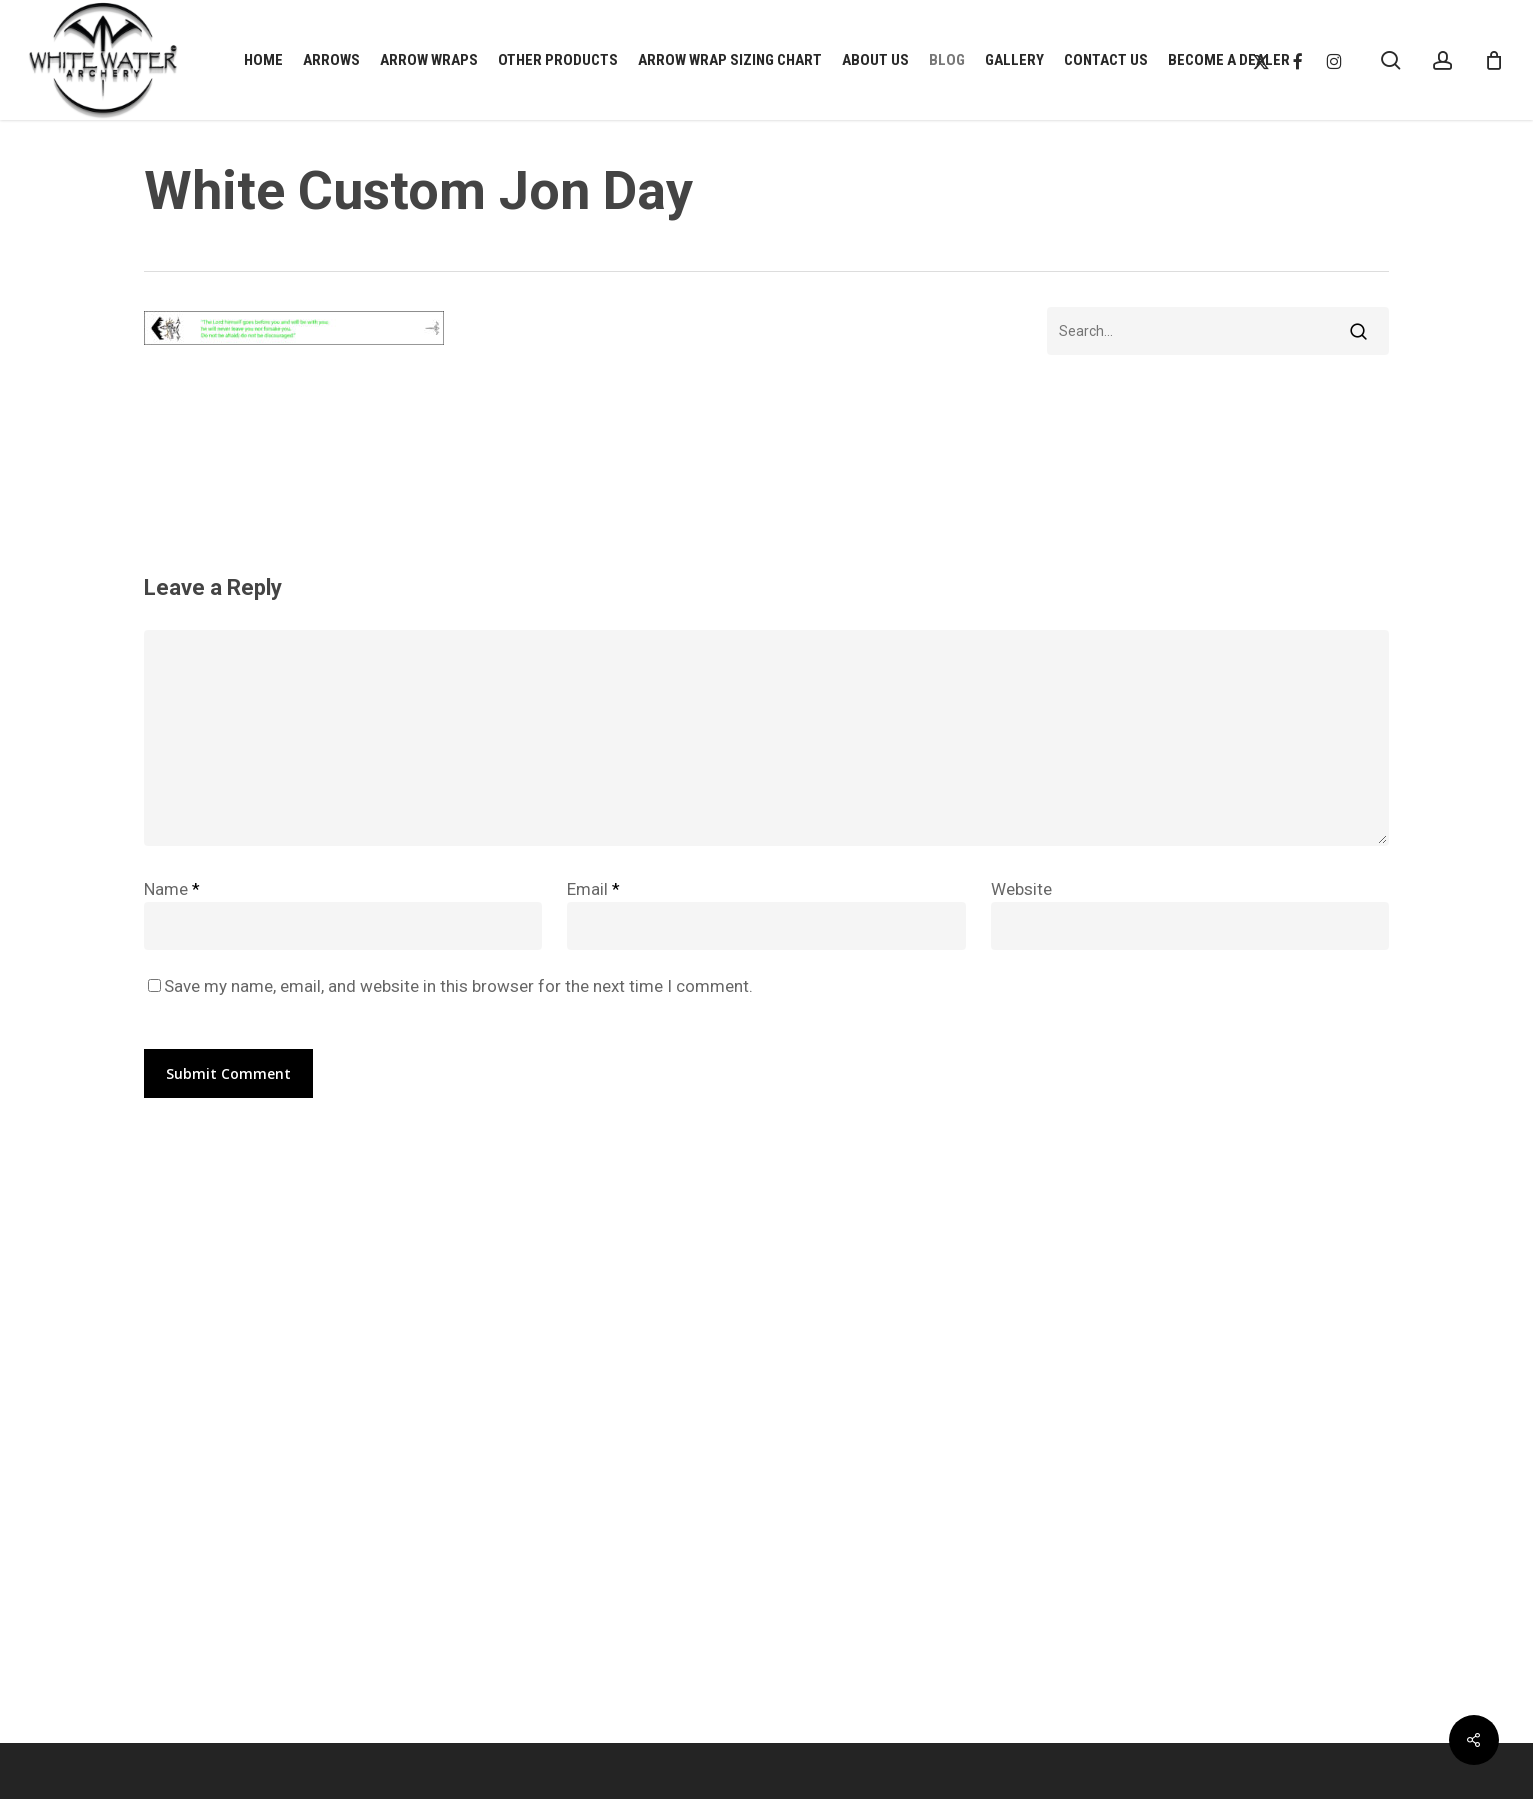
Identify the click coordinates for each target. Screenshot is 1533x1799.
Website (1021, 889)
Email (593, 889)
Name (172, 889)
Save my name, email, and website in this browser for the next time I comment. (458, 986)
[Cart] (1494, 60)
